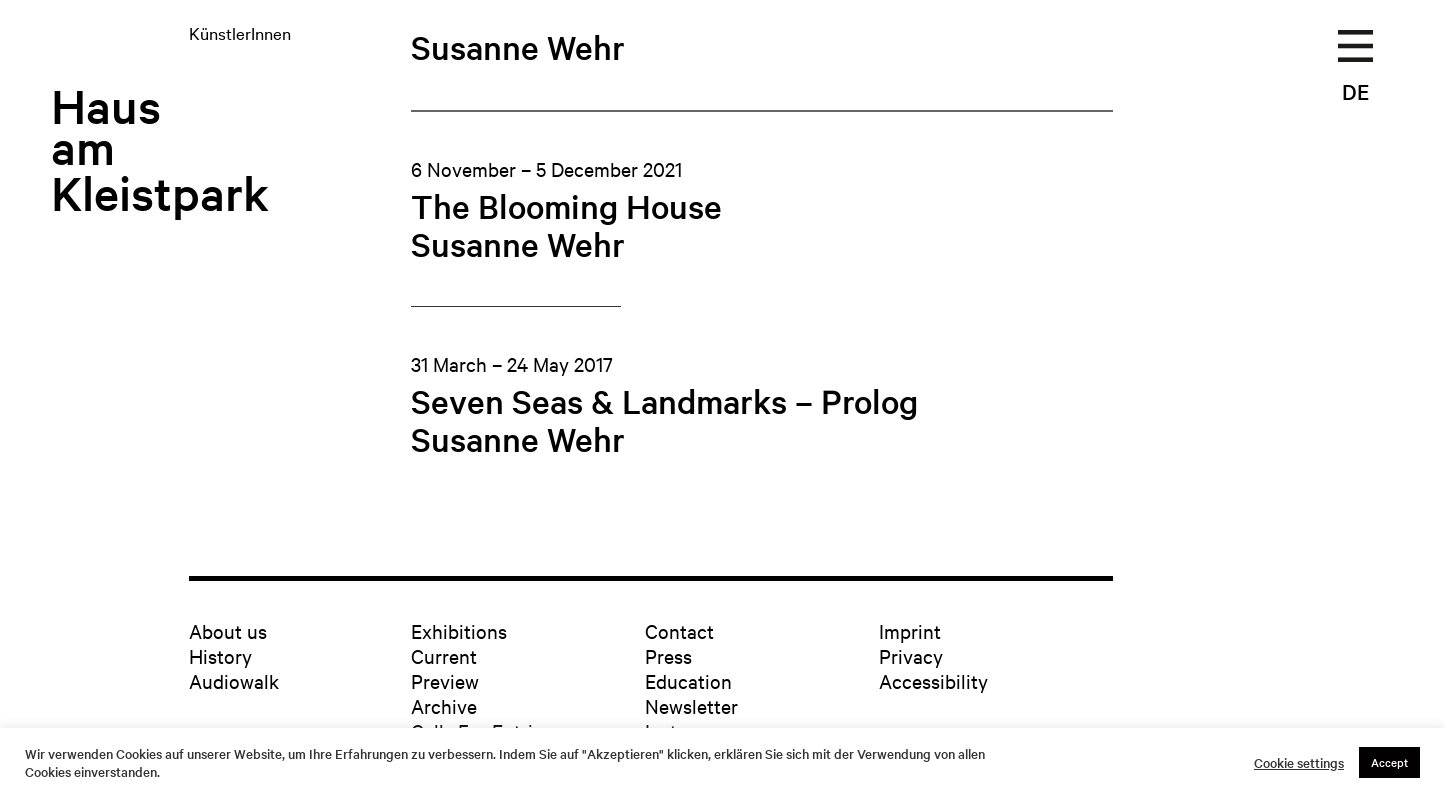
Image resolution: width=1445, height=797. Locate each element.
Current (444, 655)
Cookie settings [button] (1299, 763)
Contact (679, 630)
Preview (445, 680)
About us (228, 630)
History (220, 655)
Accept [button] (1389, 762)
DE (1355, 91)
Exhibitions (459, 630)
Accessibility (933, 680)
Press (668, 655)
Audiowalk (234, 680)
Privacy (911, 655)
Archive (444, 705)
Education (688, 680)
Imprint (910, 630)
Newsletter (691, 705)
